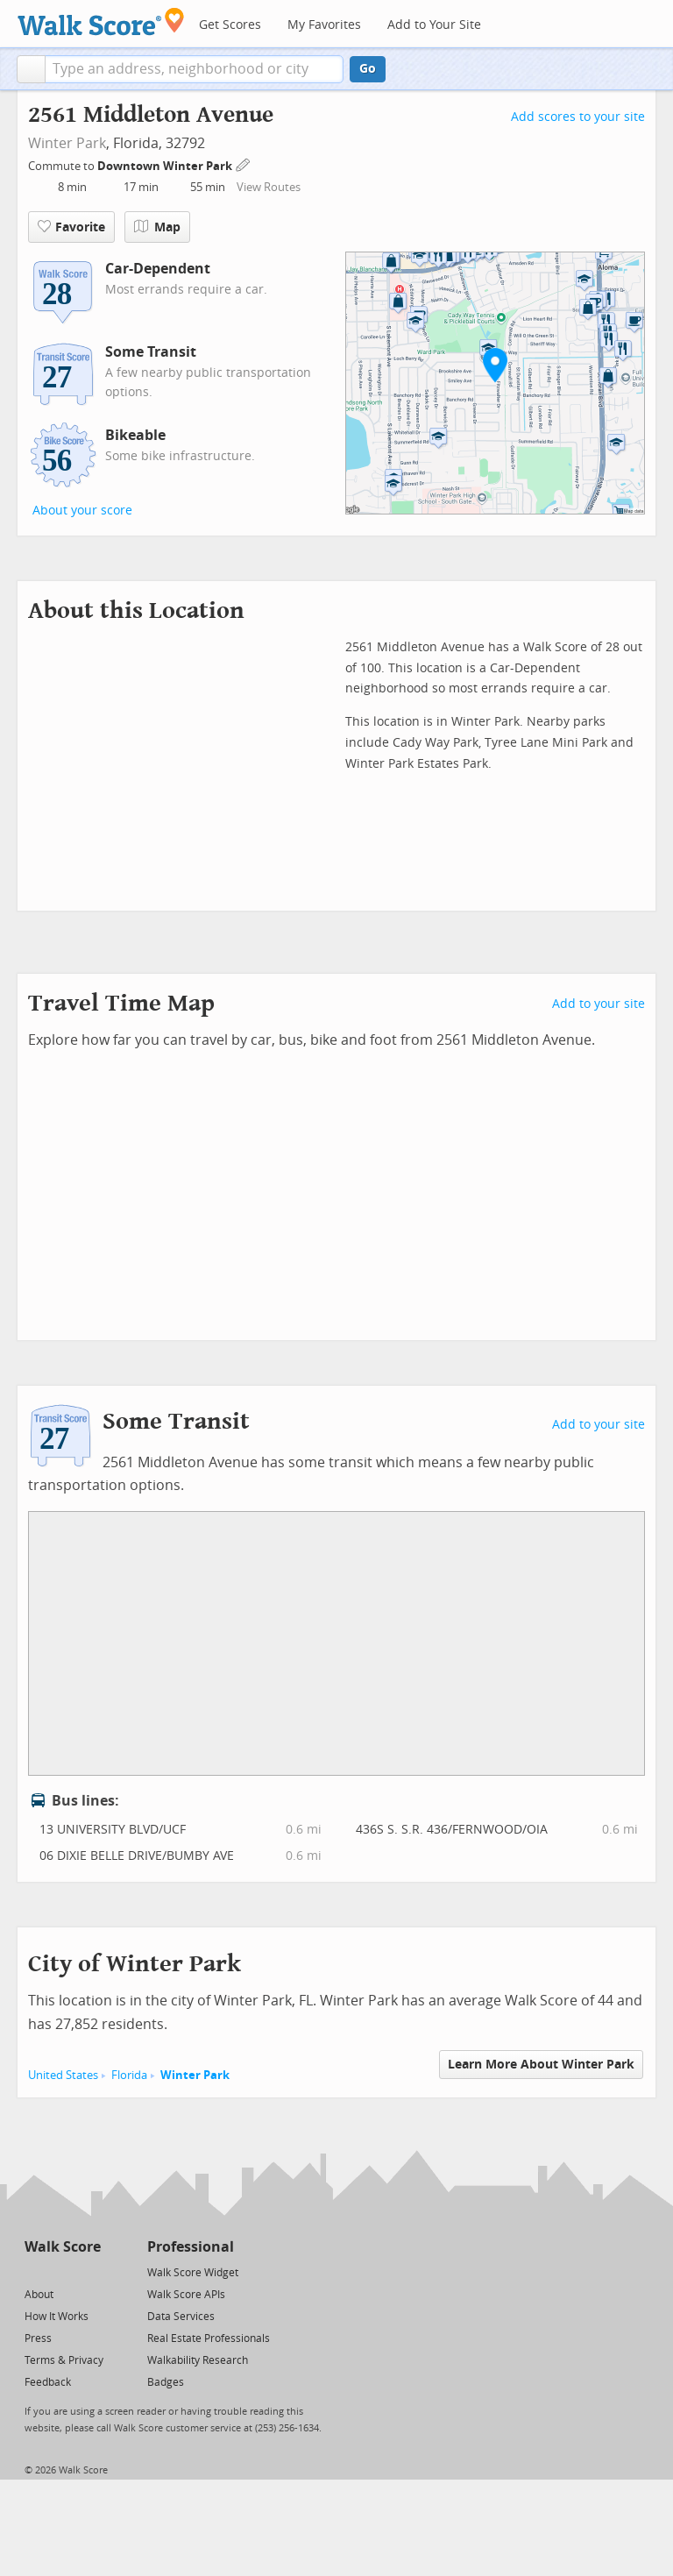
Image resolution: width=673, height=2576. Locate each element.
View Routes (269, 187)
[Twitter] (35, 2271)
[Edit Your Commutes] (243, 163)
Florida (129, 2075)
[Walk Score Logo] (101, 21)
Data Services (181, 2316)
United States (63, 2075)
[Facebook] (62, 2271)
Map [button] (157, 227)
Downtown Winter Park (166, 166)
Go (367, 68)
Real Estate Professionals (208, 2338)
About (39, 2295)
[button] (31, 69)
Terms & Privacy (64, 2360)
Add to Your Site (434, 25)
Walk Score (63, 2247)
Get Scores (230, 25)
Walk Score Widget (192, 2273)
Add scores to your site (578, 117)
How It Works (57, 2316)
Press (38, 2338)
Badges (165, 2382)
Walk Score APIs (186, 2295)
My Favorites (324, 25)
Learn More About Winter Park (541, 2064)
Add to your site (598, 1004)
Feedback (48, 2382)
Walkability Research (197, 2360)
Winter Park (67, 143)
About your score (82, 510)
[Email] (89, 2271)
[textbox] (194, 69)
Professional (190, 2247)
